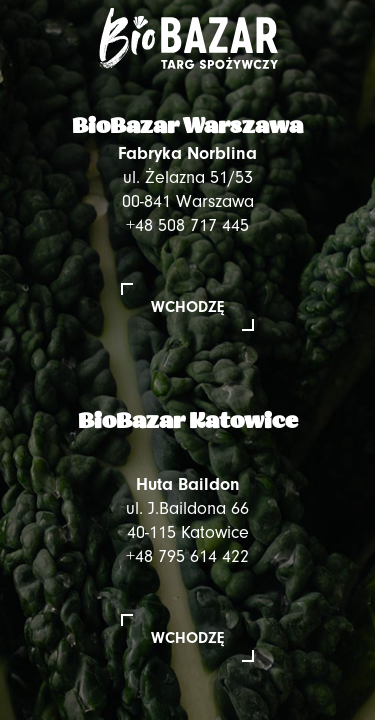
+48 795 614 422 (187, 556)
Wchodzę (187, 307)
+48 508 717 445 (187, 225)
